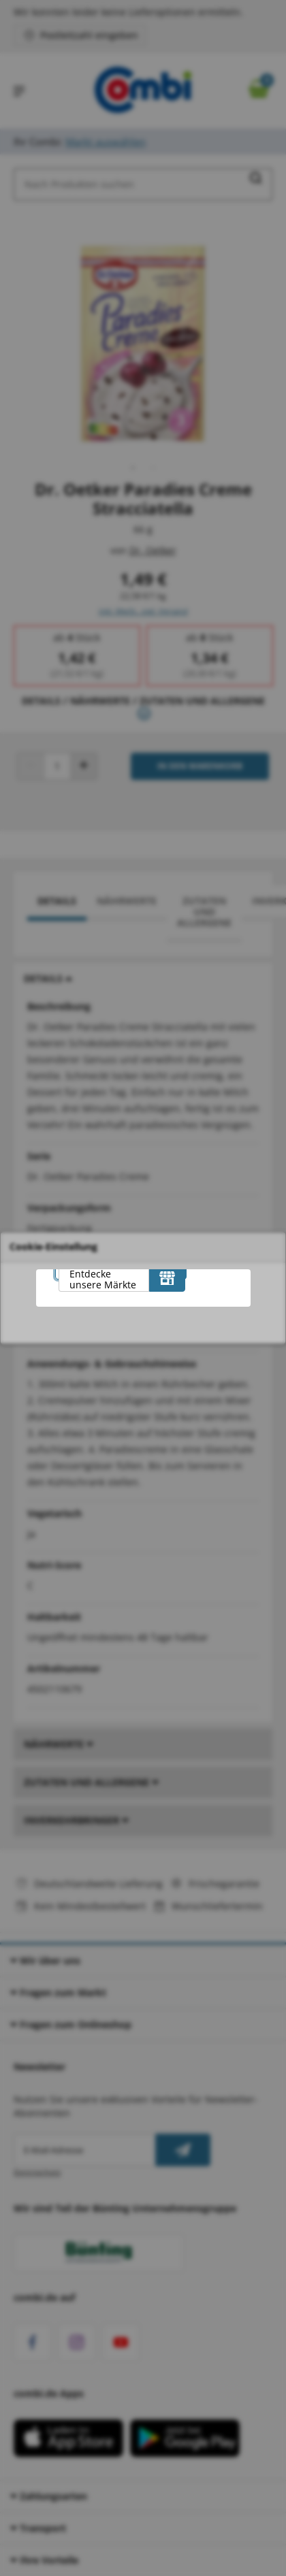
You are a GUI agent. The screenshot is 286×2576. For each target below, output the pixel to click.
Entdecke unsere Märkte (102, 1279)
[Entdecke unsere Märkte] (167, 1278)
